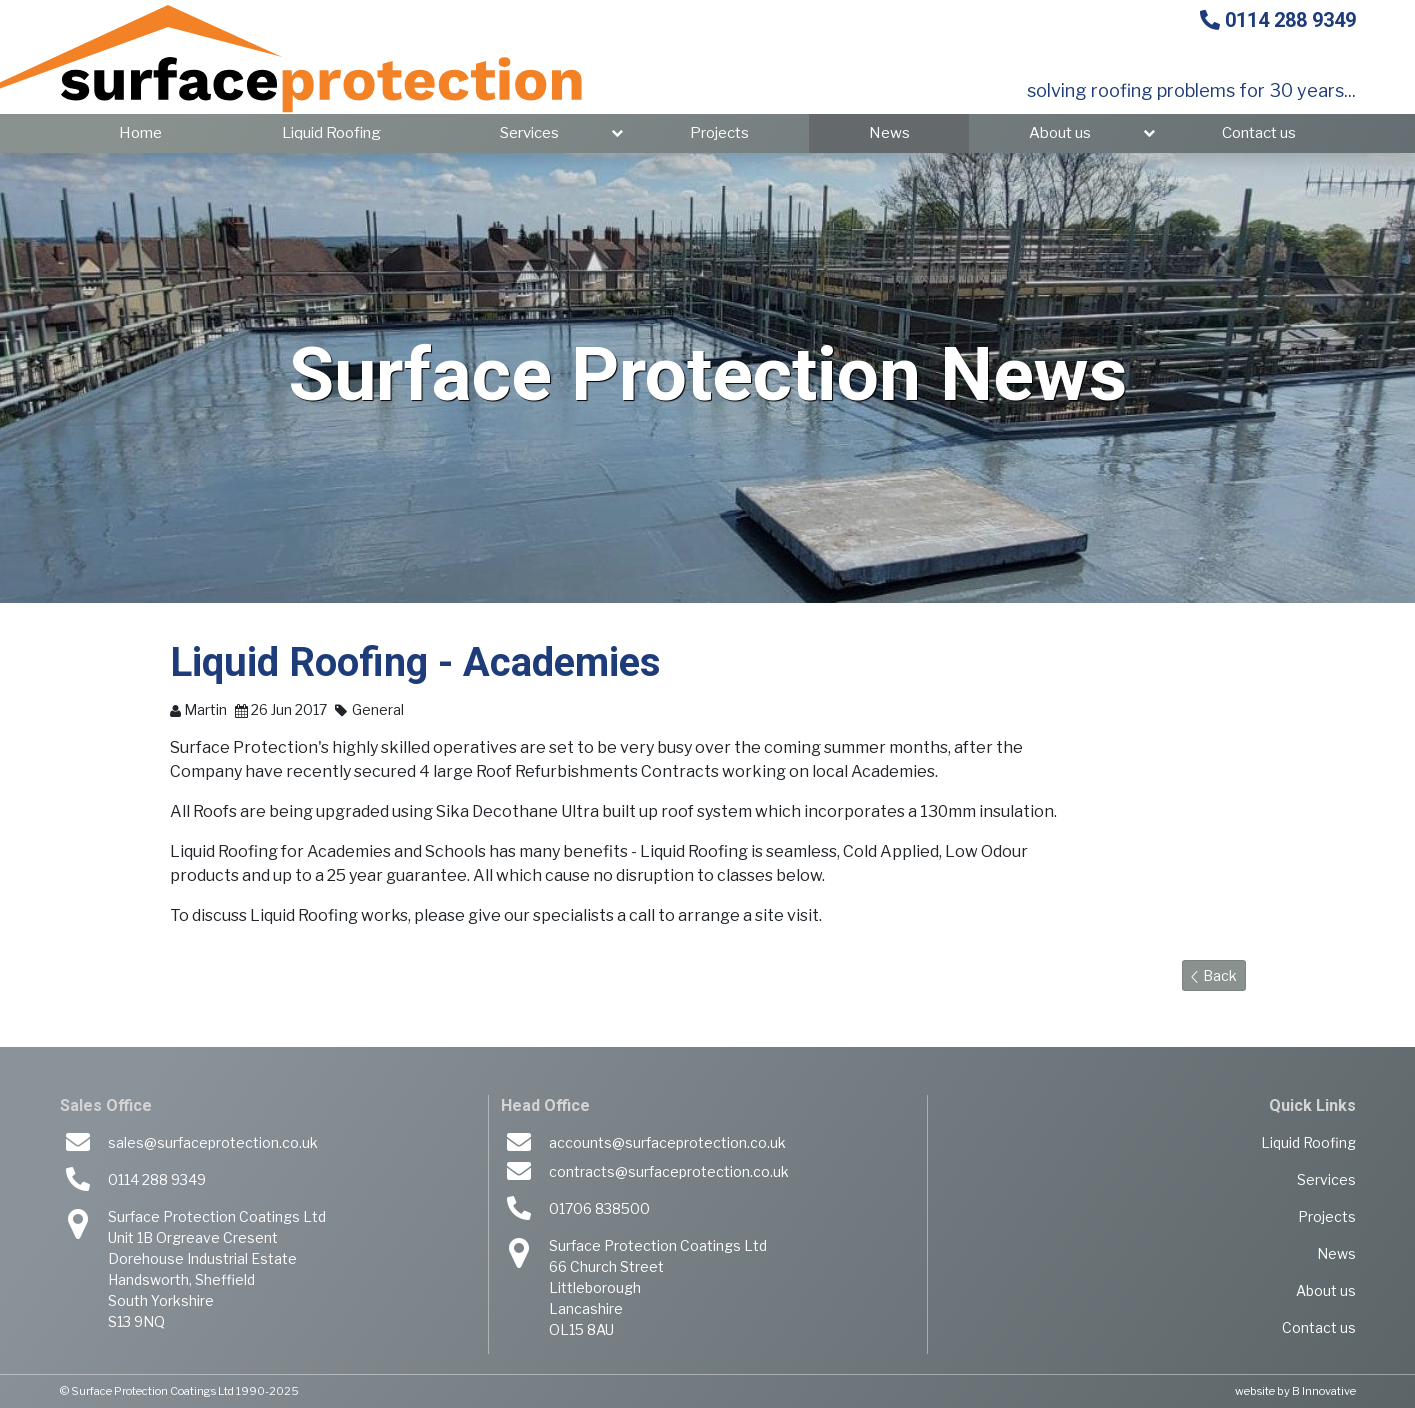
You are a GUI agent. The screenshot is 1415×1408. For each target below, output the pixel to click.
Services (529, 133)
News (889, 133)
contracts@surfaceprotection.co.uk (669, 1171)
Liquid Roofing (331, 133)
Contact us (1259, 133)
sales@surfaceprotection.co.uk (213, 1142)
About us (1060, 133)
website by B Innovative (1295, 1391)
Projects (719, 133)
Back (1214, 975)
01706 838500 (599, 1208)
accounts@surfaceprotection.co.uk (667, 1142)
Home (140, 133)
